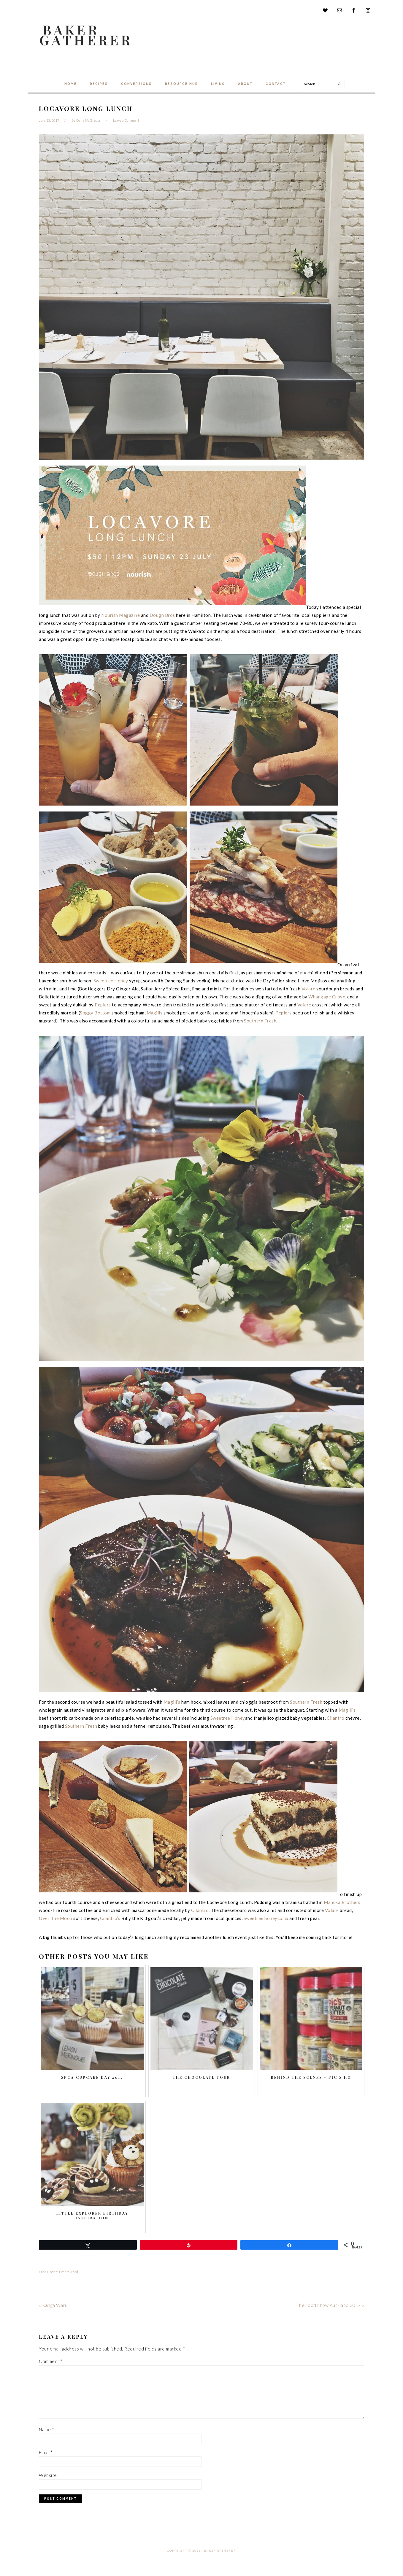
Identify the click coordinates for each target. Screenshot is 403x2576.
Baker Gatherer (87, 35)
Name (46, 2429)
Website (48, 2475)
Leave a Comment (126, 120)
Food (74, 2272)
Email (46, 2452)
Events (64, 2272)
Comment (51, 2361)
